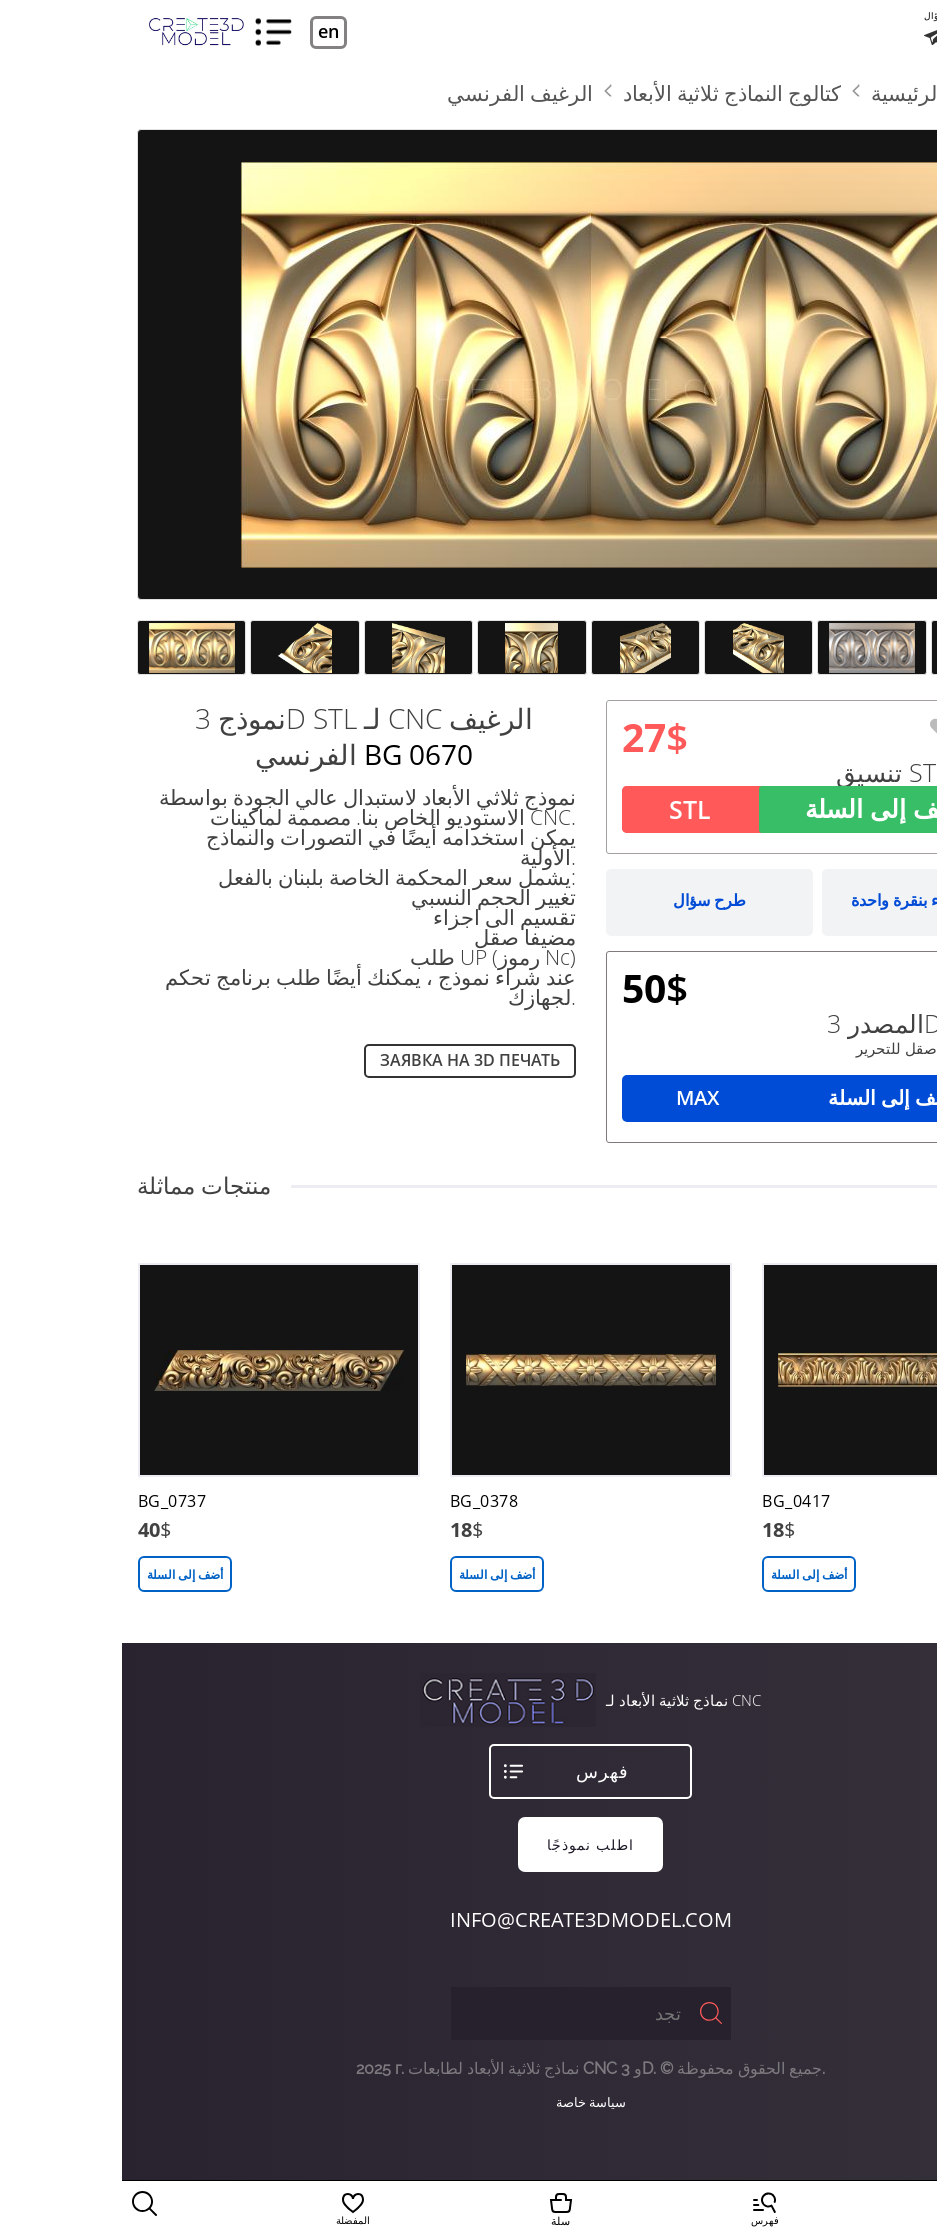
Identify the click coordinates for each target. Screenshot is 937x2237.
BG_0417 (674, 1501)
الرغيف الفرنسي (398, 93)
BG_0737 (50, 1501)
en (206, 31)
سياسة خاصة (469, 2102)
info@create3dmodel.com (469, 1919)
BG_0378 (362, 1501)
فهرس (480, 1771)
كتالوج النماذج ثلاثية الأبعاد (610, 93)
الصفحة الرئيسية (820, 93)
